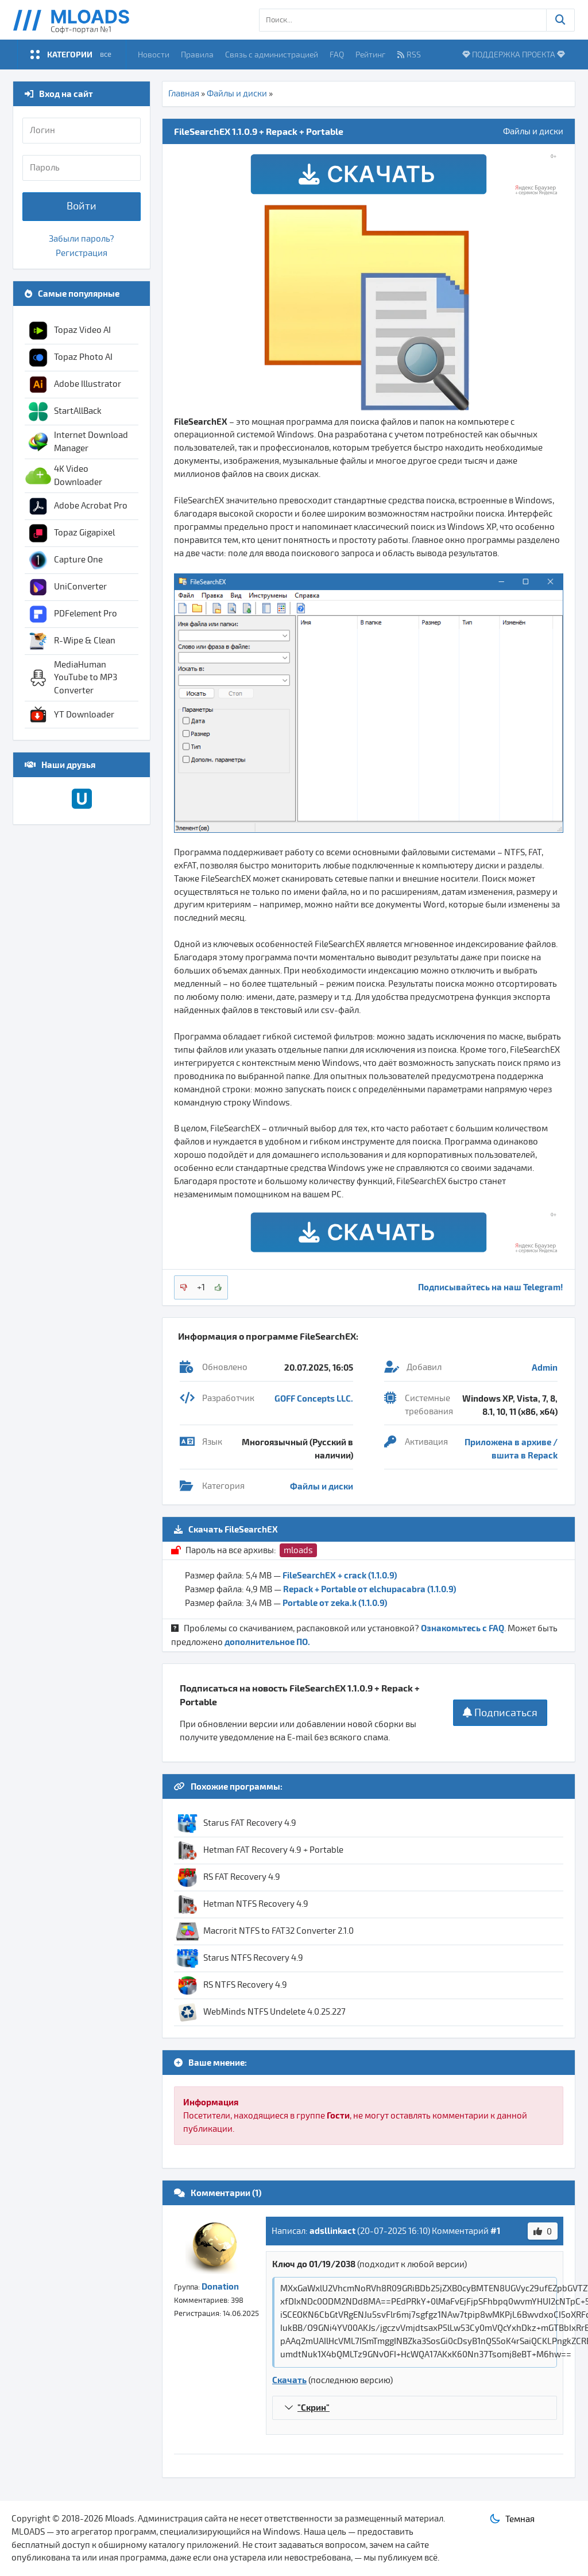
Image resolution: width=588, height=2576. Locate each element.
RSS (409, 54)
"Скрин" (313, 2407)
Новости (153, 54)
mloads (298, 1550)
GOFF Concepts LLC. (313, 1398)
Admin (545, 1367)
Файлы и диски (237, 93)
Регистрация (81, 253)
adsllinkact (332, 2230)
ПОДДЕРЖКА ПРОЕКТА (513, 54)
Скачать (289, 2380)
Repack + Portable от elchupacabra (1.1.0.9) (369, 1589)
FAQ (337, 54)
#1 (495, 2230)
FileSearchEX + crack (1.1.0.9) (340, 1575)
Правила (197, 54)
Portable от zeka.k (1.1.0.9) (335, 1602)
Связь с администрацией (271, 54)
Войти (81, 206)
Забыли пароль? (81, 239)
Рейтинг (370, 54)
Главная (183, 93)
